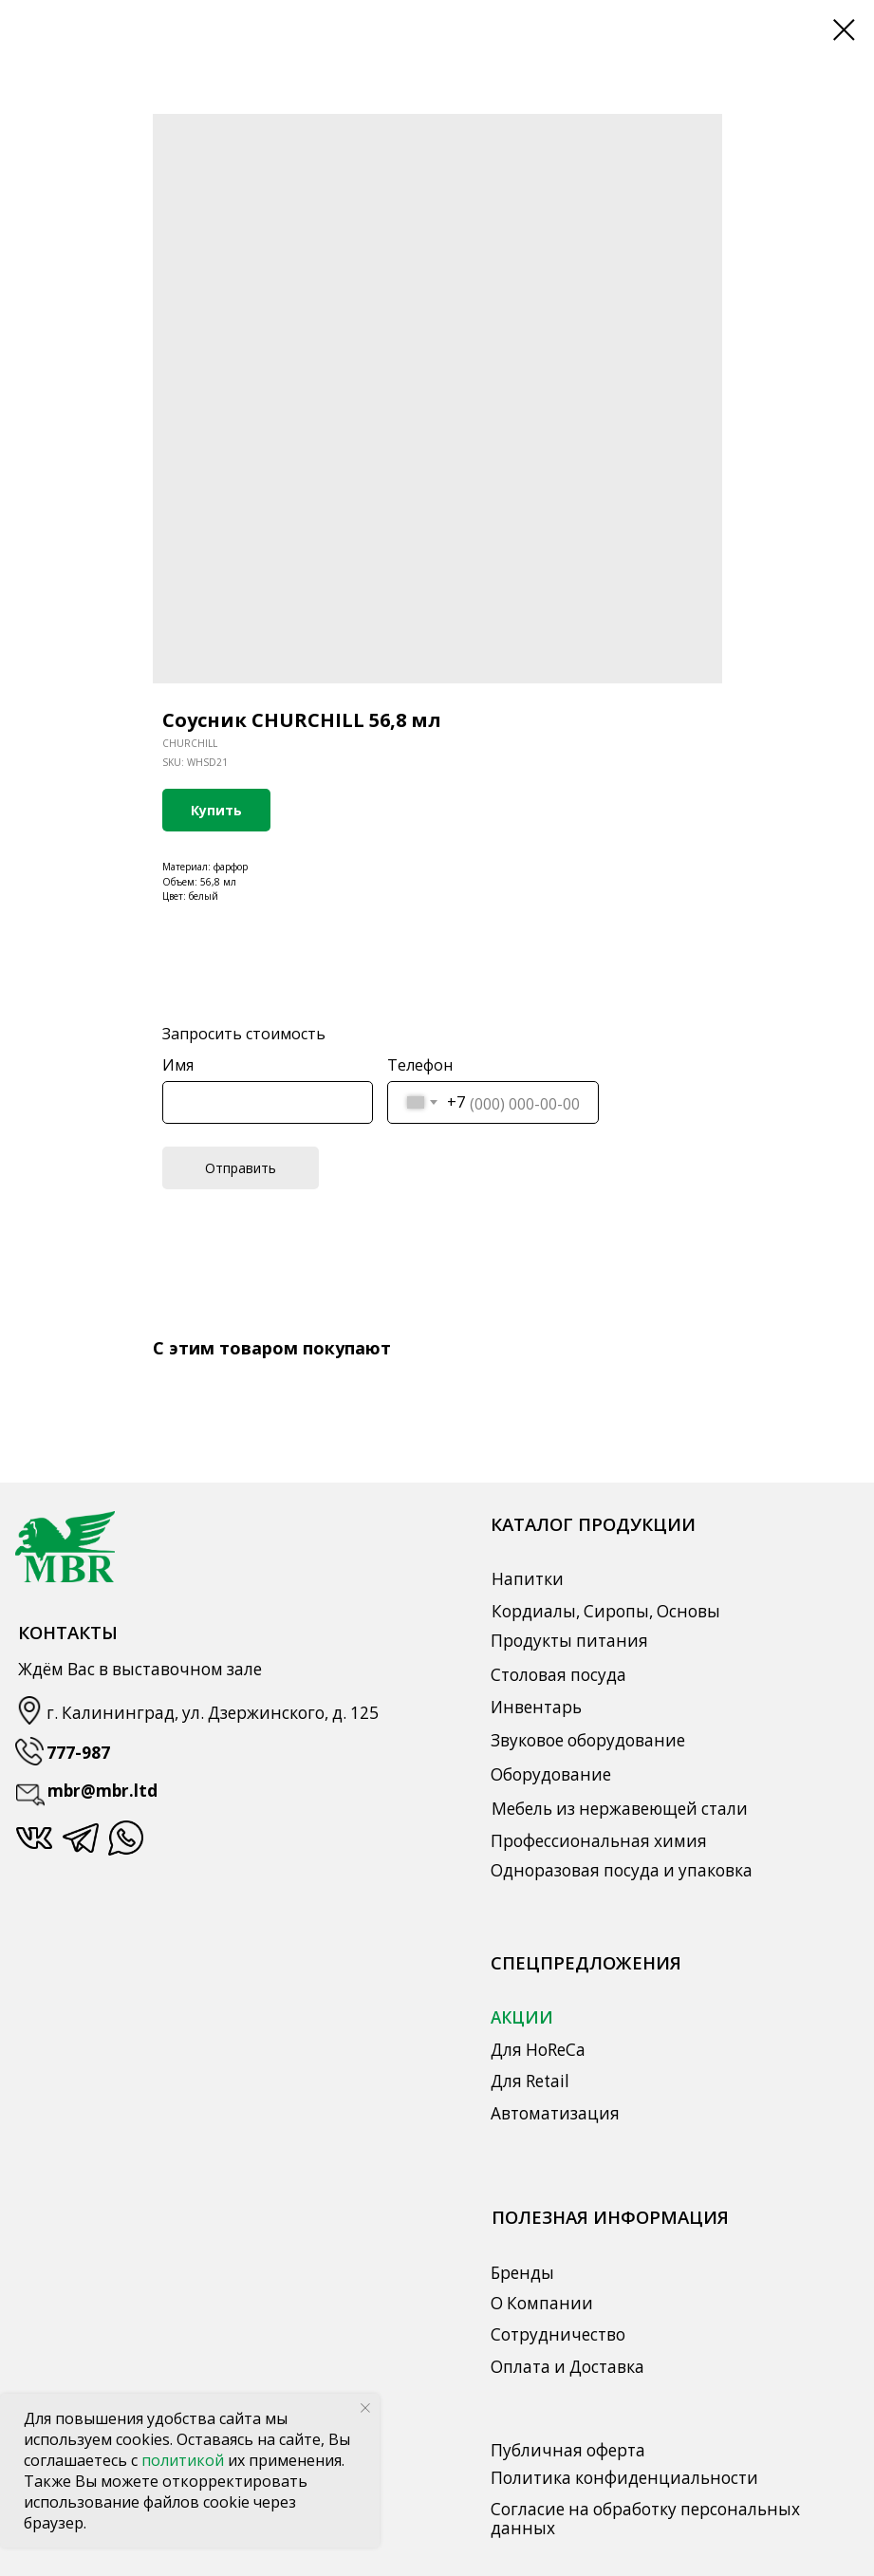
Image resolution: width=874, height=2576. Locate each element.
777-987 (78, 1753)
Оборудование (551, 1774)
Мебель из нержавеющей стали (620, 1809)
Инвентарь (536, 1707)
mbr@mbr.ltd (102, 1790)
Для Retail (530, 2081)
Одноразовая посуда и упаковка (622, 1870)
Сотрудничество (558, 2334)
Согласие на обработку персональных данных (645, 2518)
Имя (178, 1065)
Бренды (522, 2273)
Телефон (420, 1065)
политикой (184, 2460)
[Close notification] (365, 2408)
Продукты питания (569, 1641)
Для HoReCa (538, 2050)
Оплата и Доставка (567, 2367)
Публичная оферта (568, 2450)
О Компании (542, 2303)
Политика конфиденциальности (624, 2478)
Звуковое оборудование (588, 1740)
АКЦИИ (522, 2017)
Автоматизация (555, 2113)
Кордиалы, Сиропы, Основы (606, 1611)
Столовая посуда (558, 1675)
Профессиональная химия (599, 1841)
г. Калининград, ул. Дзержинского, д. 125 (212, 1713)
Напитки (528, 1579)
